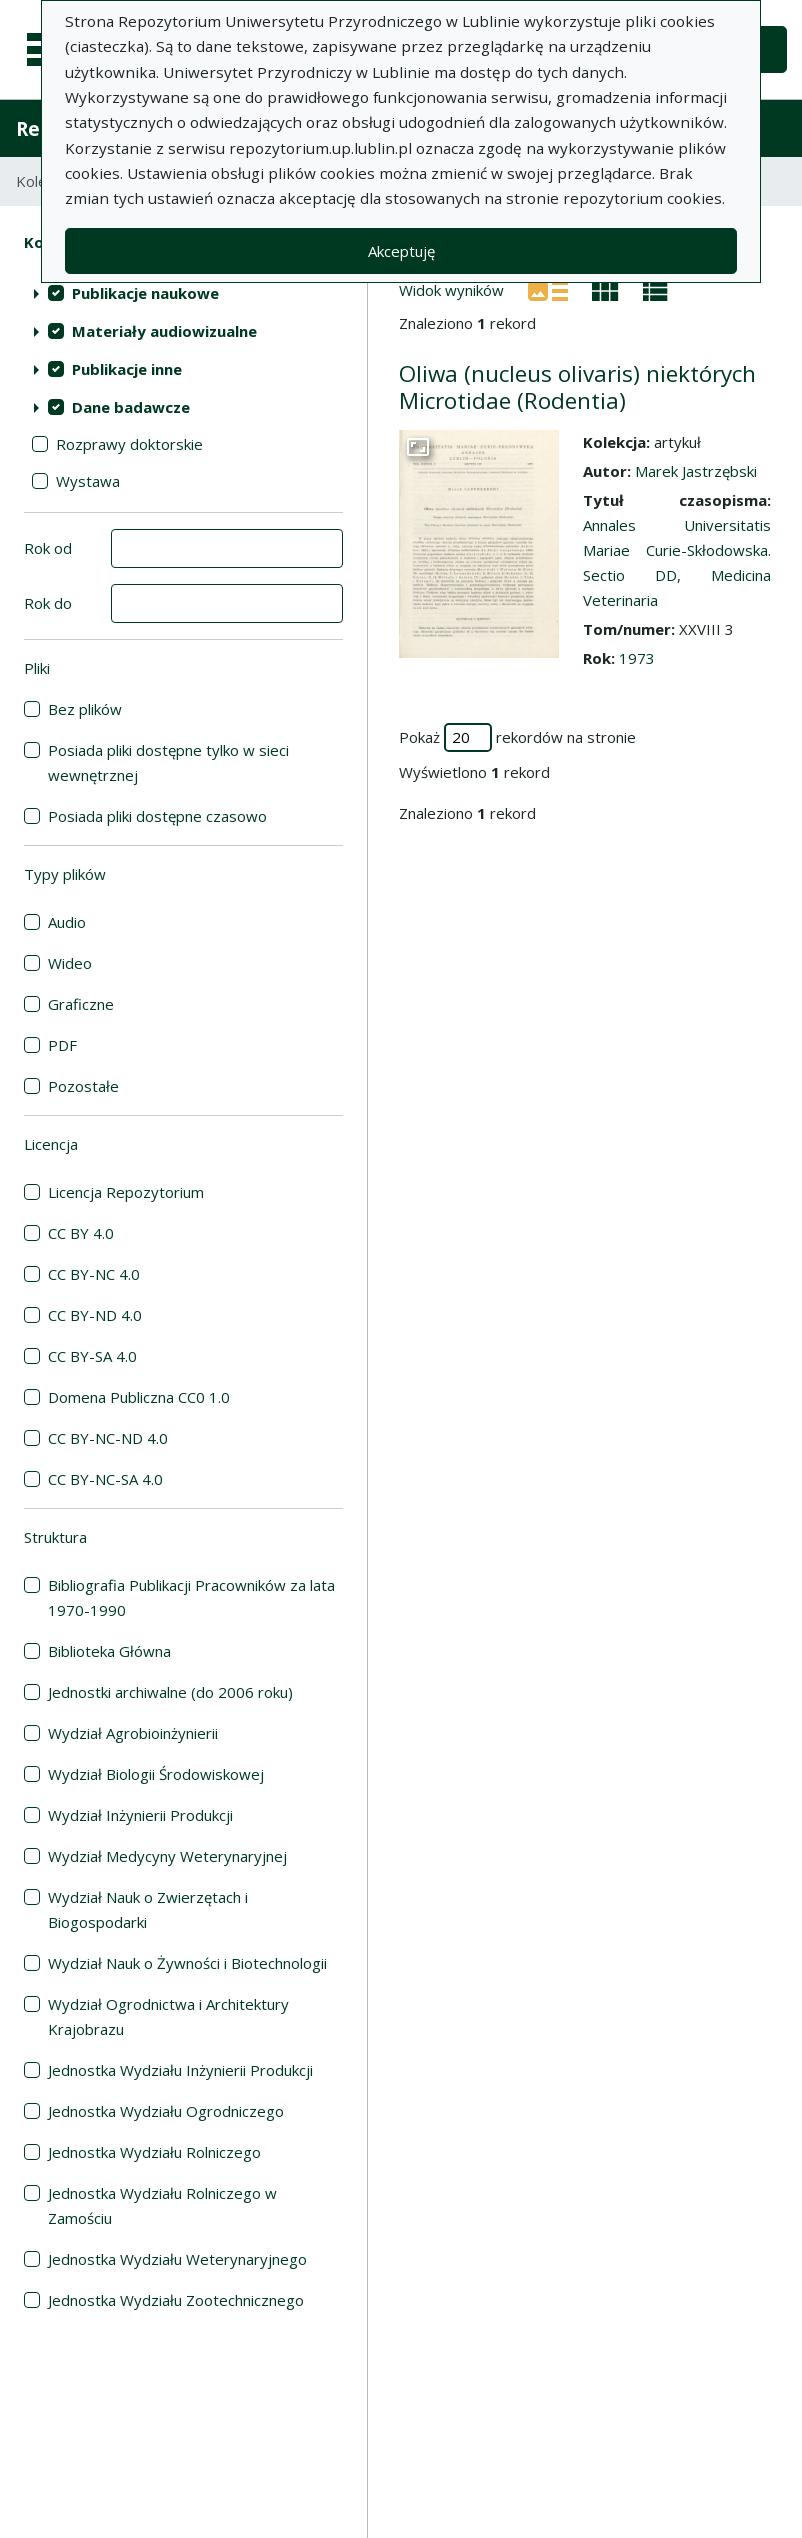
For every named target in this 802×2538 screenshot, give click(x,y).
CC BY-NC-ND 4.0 (108, 1438)
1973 (637, 658)
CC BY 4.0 (81, 1233)
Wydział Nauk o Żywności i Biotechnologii (187, 1963)
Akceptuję (401, 251)
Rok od (48, 548)
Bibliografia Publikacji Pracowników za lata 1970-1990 (191, 1597)
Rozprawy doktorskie (129, 444)
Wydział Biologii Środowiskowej (156, 1774)
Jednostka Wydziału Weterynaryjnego (177, 2259)
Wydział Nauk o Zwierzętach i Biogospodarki (148, 1909)
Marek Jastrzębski (696, 471)
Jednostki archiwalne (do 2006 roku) (170, 1692)
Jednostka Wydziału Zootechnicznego (176, 2300)
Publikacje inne (127, 369)
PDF (62, 1045)
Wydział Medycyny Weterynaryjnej (167, 1856)
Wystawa (88, 481)
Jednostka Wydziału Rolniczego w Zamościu (162, 2205)
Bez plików (85, 709)
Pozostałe (83, 1086)
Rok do (48, 603)
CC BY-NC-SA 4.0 (105, 1479)
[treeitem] (183, 293)
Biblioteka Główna (109, 1651)
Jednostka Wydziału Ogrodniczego (166, 2111)
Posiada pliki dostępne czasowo (157, 816)
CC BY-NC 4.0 (94, 1274)
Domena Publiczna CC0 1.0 (139, 1397)
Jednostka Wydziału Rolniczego (154, 2152)
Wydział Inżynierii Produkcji (140, 1815)
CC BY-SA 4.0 (92, 1356)
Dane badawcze (131, 407)
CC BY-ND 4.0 (95, 1315)
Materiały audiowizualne (164, 331)
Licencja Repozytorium (126, 1192)
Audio (67, 922)
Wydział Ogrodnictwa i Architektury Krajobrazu (168, 2016)
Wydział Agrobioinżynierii (133, 1733)
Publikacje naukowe (145, 293)
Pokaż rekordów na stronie (517, 737)
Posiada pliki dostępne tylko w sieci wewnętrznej (168, 762)
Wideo (70, 963)
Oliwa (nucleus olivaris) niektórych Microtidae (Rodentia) (577, 387)
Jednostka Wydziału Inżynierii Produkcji (180, 2070)
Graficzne (81, 1004)
